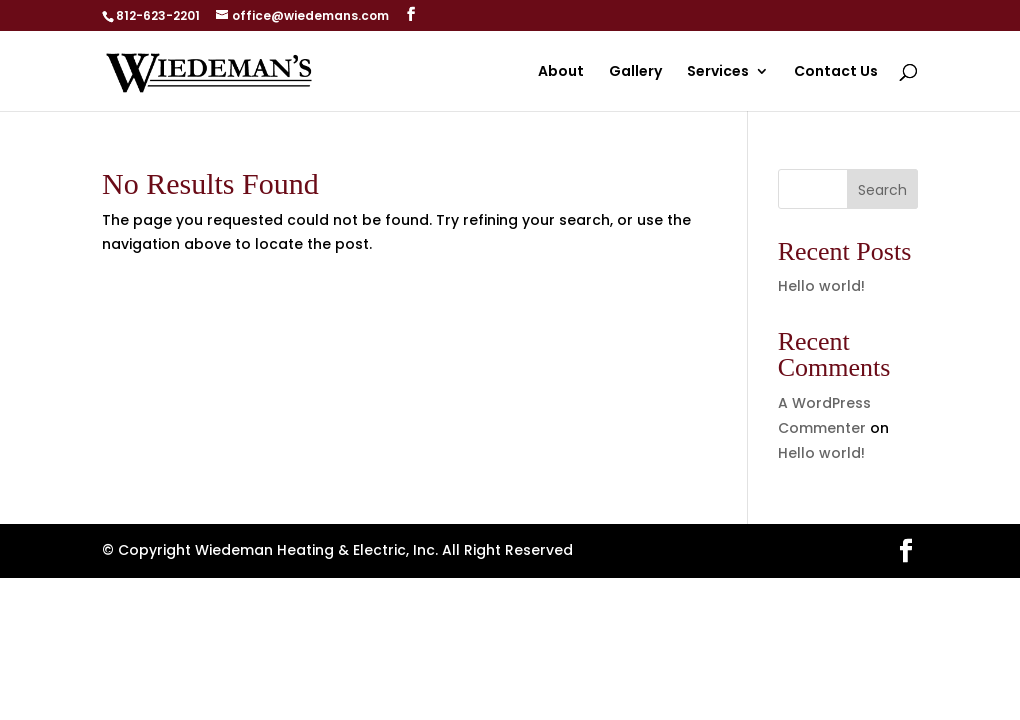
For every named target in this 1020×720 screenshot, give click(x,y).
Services (718, 72)
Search (882, 190)
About (561, 72)
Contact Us (836, 72)
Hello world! (821, 286)
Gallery (635, 72)
